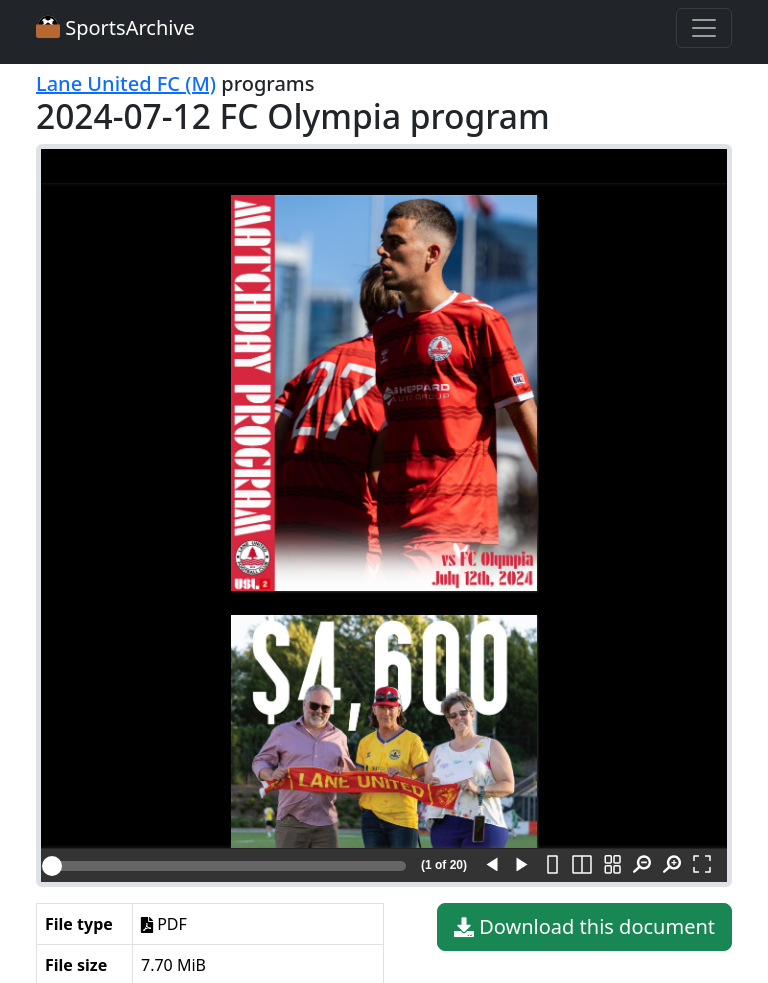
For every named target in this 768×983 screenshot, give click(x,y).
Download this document (584, 927)
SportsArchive (115, 27)
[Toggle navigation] (704, 28)
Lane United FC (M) (126, 83)
